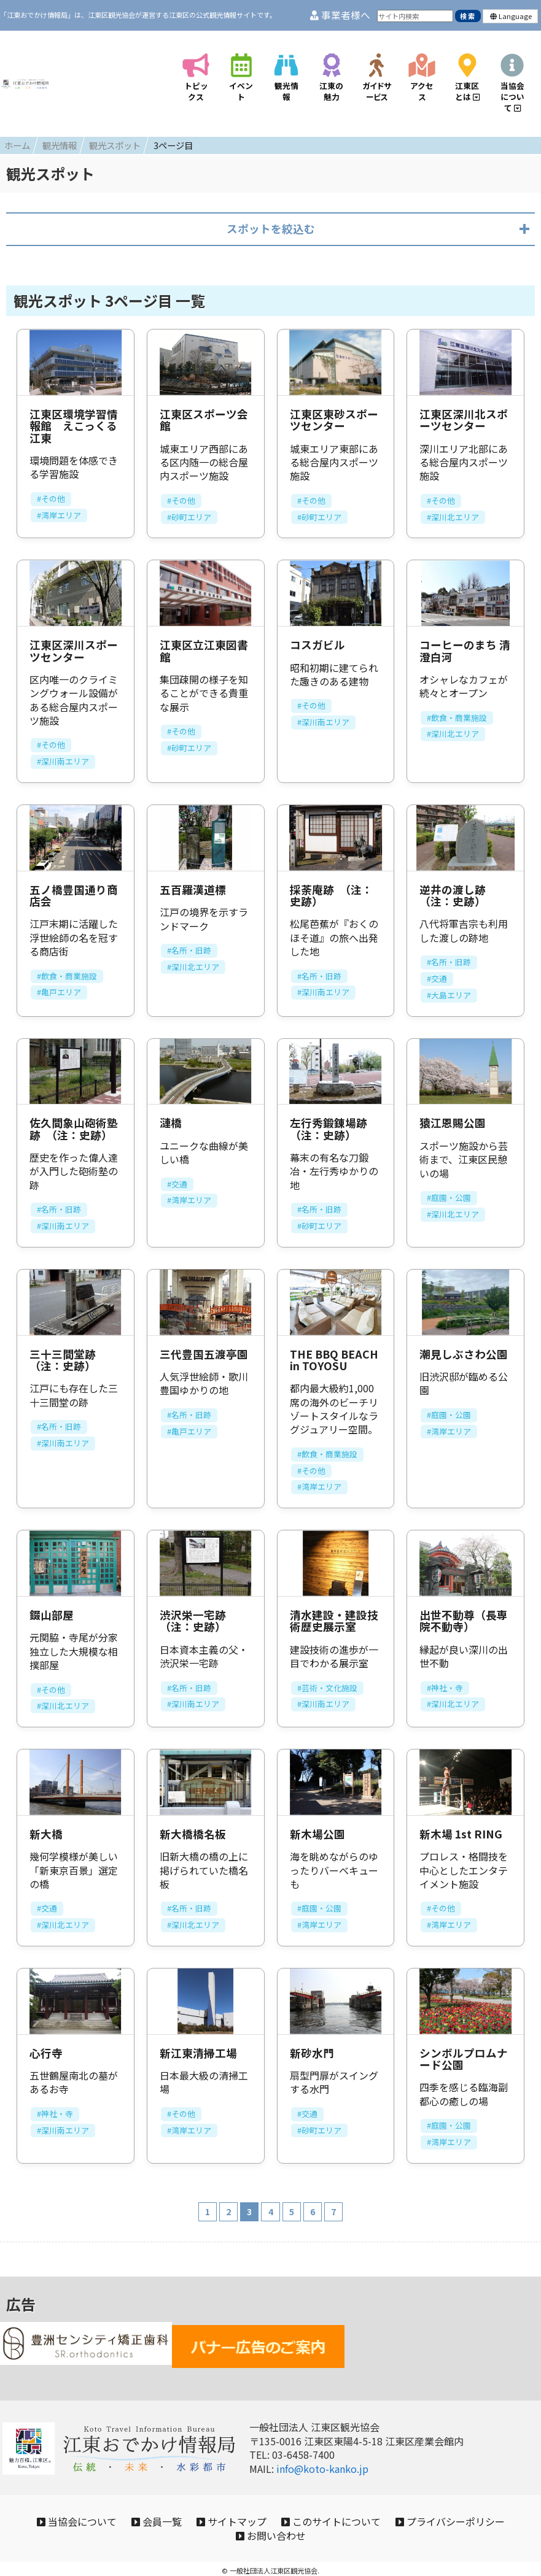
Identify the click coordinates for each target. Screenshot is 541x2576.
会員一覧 (212, 2508)
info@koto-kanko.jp (322, 2452)
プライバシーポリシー (222, 2528)
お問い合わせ (339, 2528)
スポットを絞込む (271, 212)
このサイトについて (411, 2508)
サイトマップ (300, 2508)
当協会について (120, 2508)
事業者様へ (340, 15)
